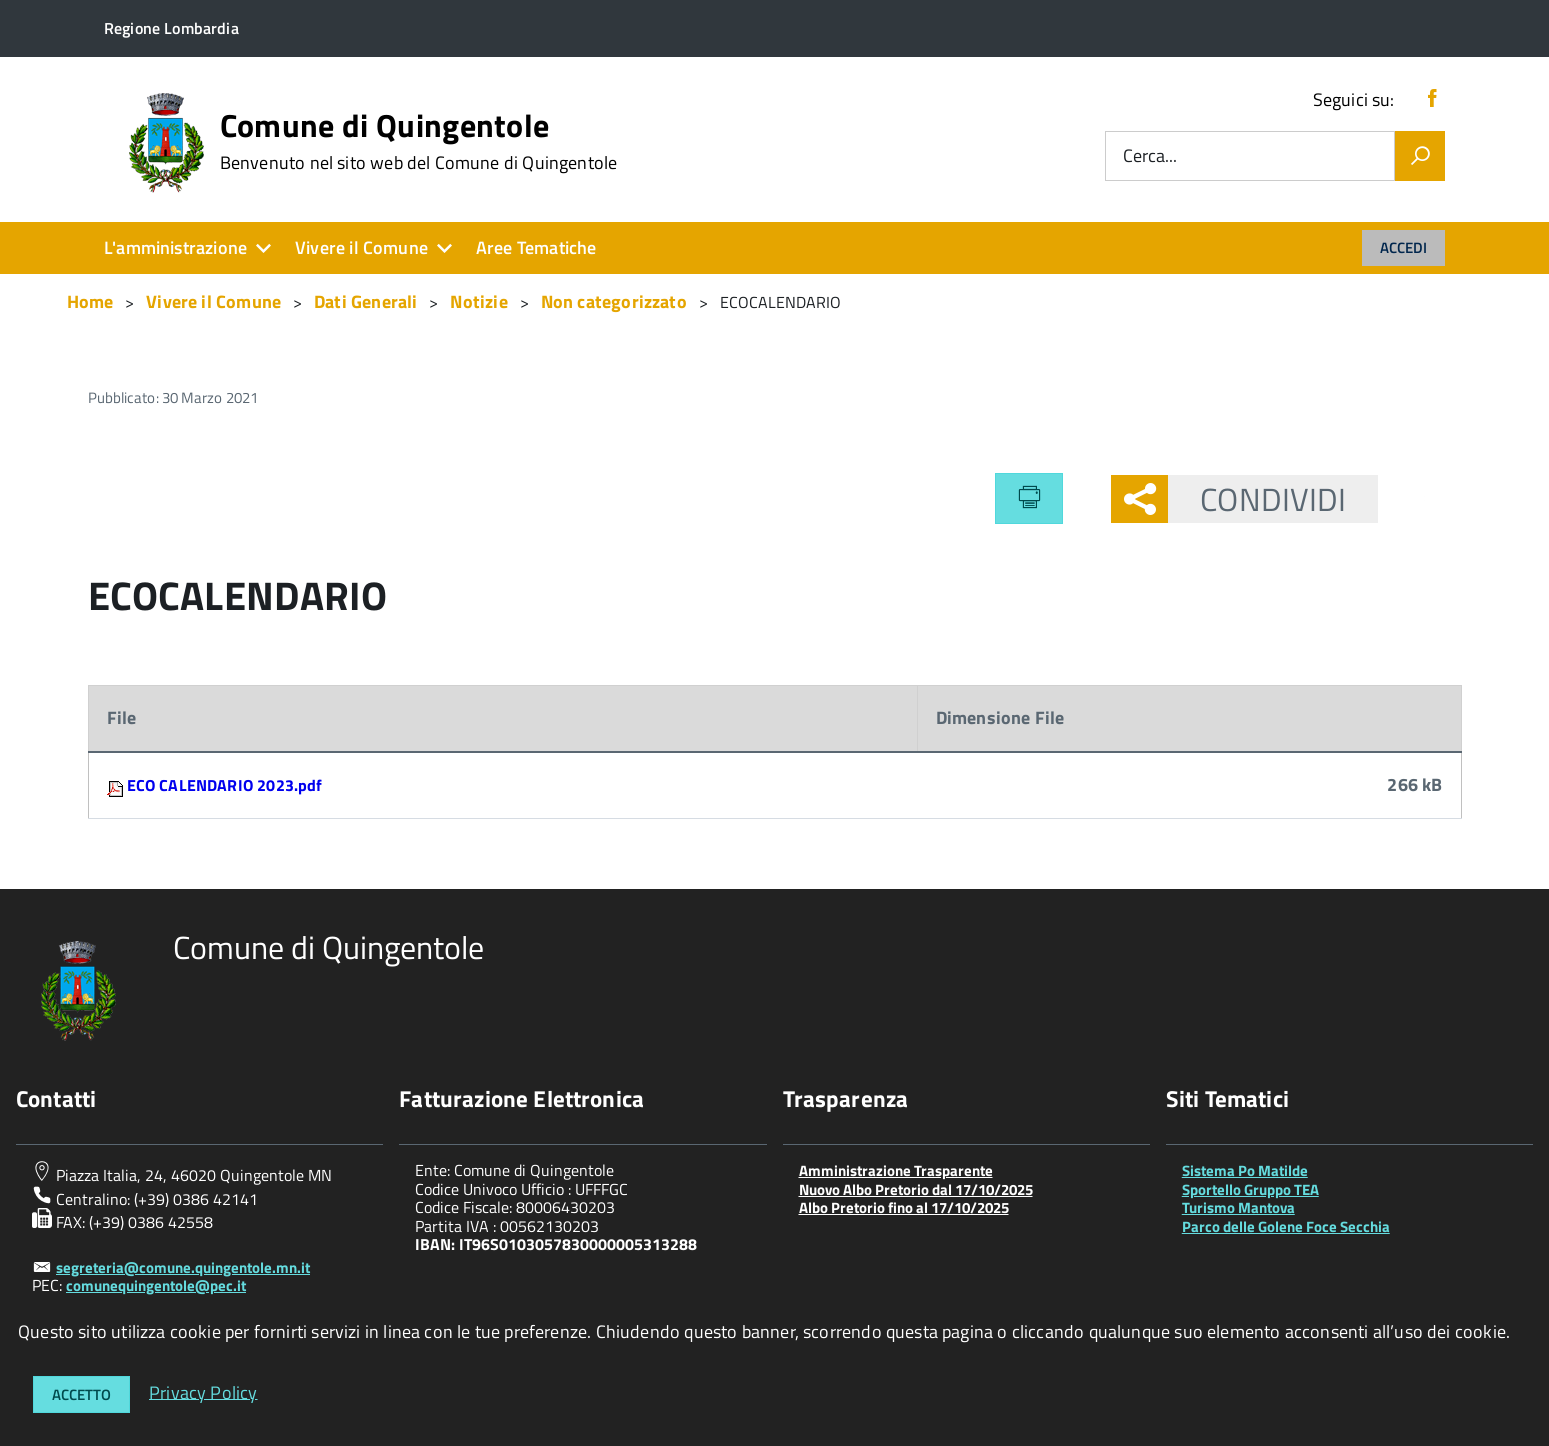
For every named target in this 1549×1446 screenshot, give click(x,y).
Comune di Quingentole (419, 141)
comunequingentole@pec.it (156, 1285)
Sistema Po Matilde (1245, 1170)
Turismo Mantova (1238, 1207)
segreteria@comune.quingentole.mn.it (183, 1267)
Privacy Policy (203, 1391)
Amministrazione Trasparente (896, 1170)
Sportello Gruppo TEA (1250, 1189)
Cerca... (1150, 156)
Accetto (81, 1394)
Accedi (1403, 247)
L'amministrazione (175, 247)
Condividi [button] (1257, 499)
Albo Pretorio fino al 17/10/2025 (904, 1207)
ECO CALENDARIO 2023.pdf (225, 785)
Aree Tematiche (536, 247)
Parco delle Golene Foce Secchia (1286, 1226)
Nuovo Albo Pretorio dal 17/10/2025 (916, 1189)
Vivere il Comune (361, 247)
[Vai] (1420, 156)
